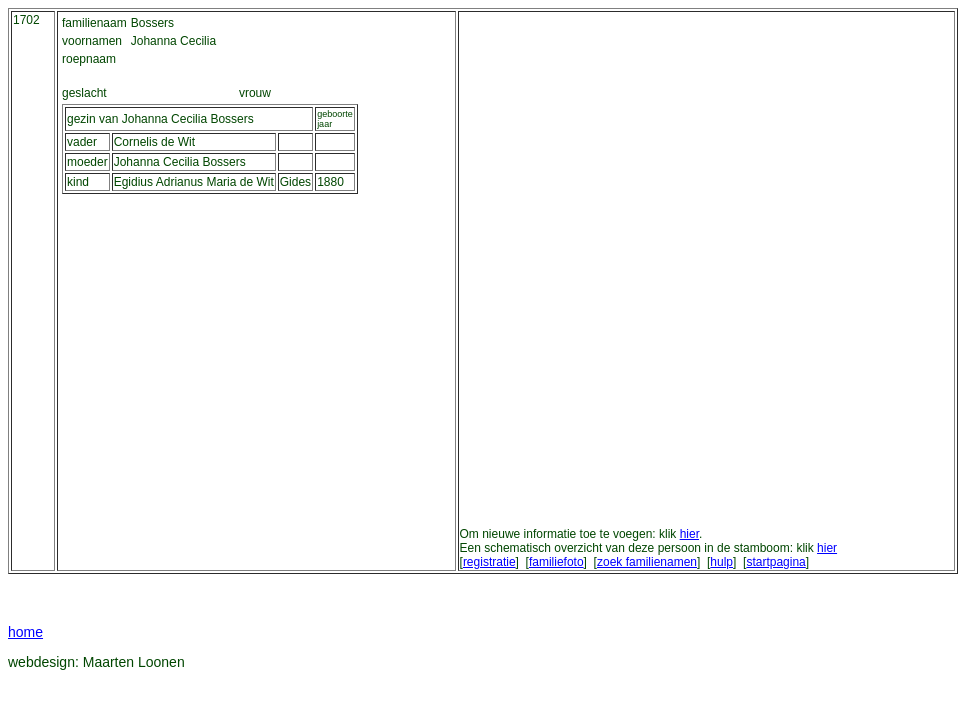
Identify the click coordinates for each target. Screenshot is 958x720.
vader (82, 142)
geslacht (84, 93)
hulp (721, 562)
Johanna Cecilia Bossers (180, 162)
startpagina (775, 562)
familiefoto (556, 562)
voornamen (92, 41)
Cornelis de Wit (154, 142)
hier (689, 534)
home (25, 632)
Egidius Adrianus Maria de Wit (194, 182)
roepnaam (89, 59)
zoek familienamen (647, 562)
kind (78, 182)
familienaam (94, 23)
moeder (87, 162)
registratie (489, 562)
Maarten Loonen (134, 662)
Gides (295, 182)
